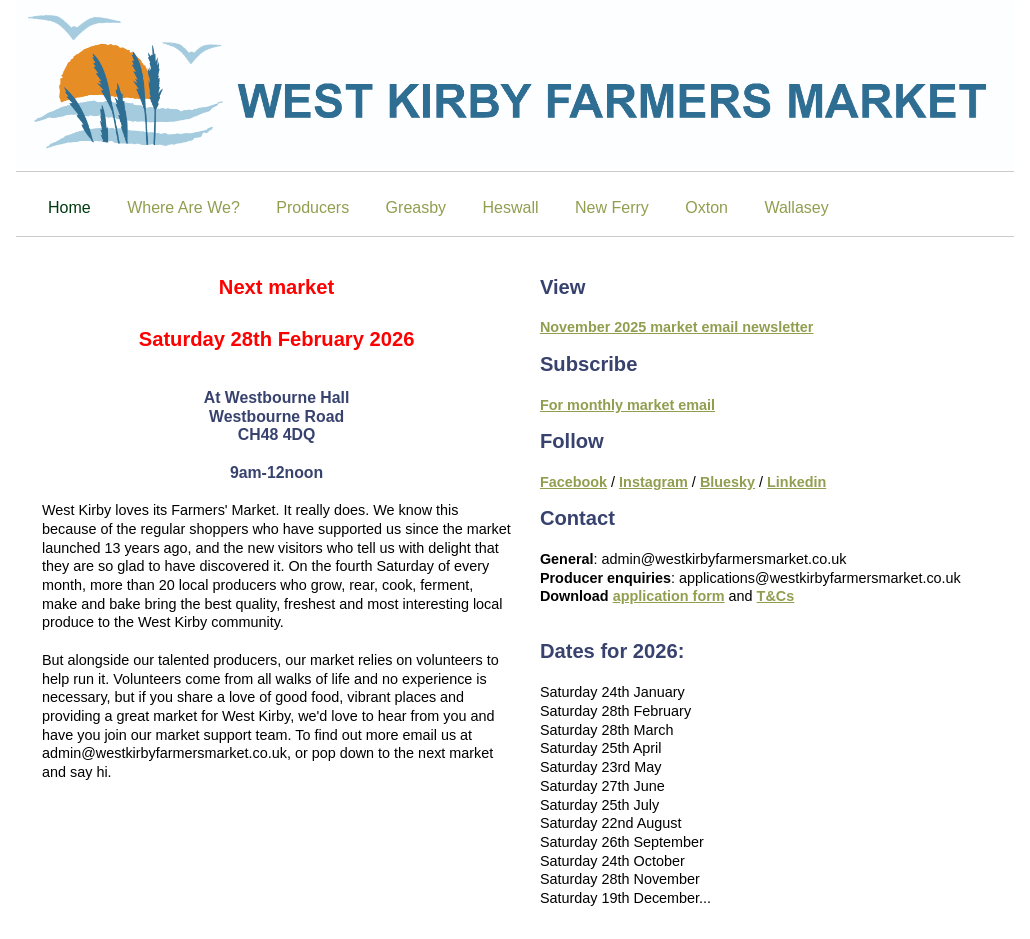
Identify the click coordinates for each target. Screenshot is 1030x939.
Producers (312, 207)
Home (69, 207)
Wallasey (796, 207)
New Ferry (612, 207)
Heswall (511, 207)
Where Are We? (183, 207)
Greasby (416, 207)
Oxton (706, 207)
